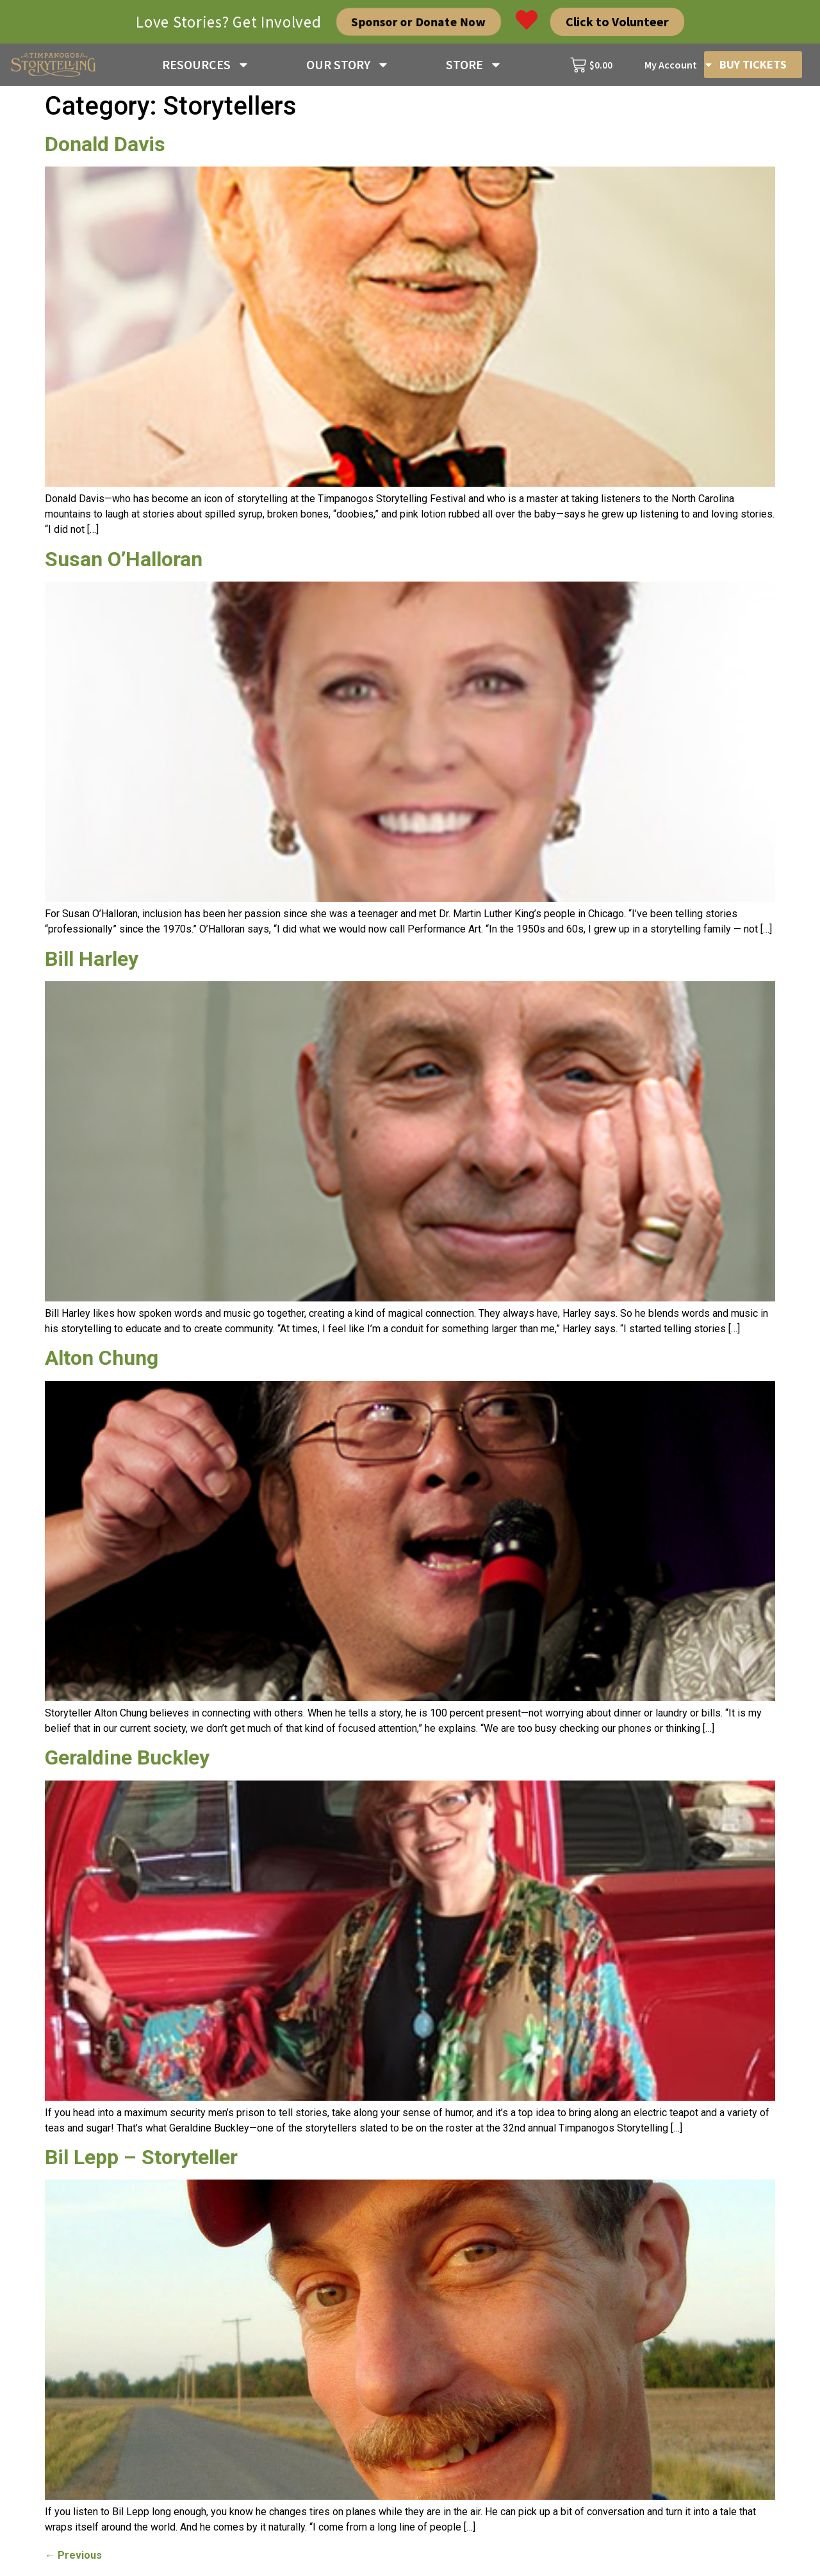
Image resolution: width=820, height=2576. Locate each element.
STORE (474, 64)
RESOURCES (206, 64)
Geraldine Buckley (127, 1757)
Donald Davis (105, 144)
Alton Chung (101, 1358)
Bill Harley (91, 959)
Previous (73, 2555)
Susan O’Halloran (123, 559)
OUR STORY (348, 64)
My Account (679, 64)
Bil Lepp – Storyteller (141, 2157)
